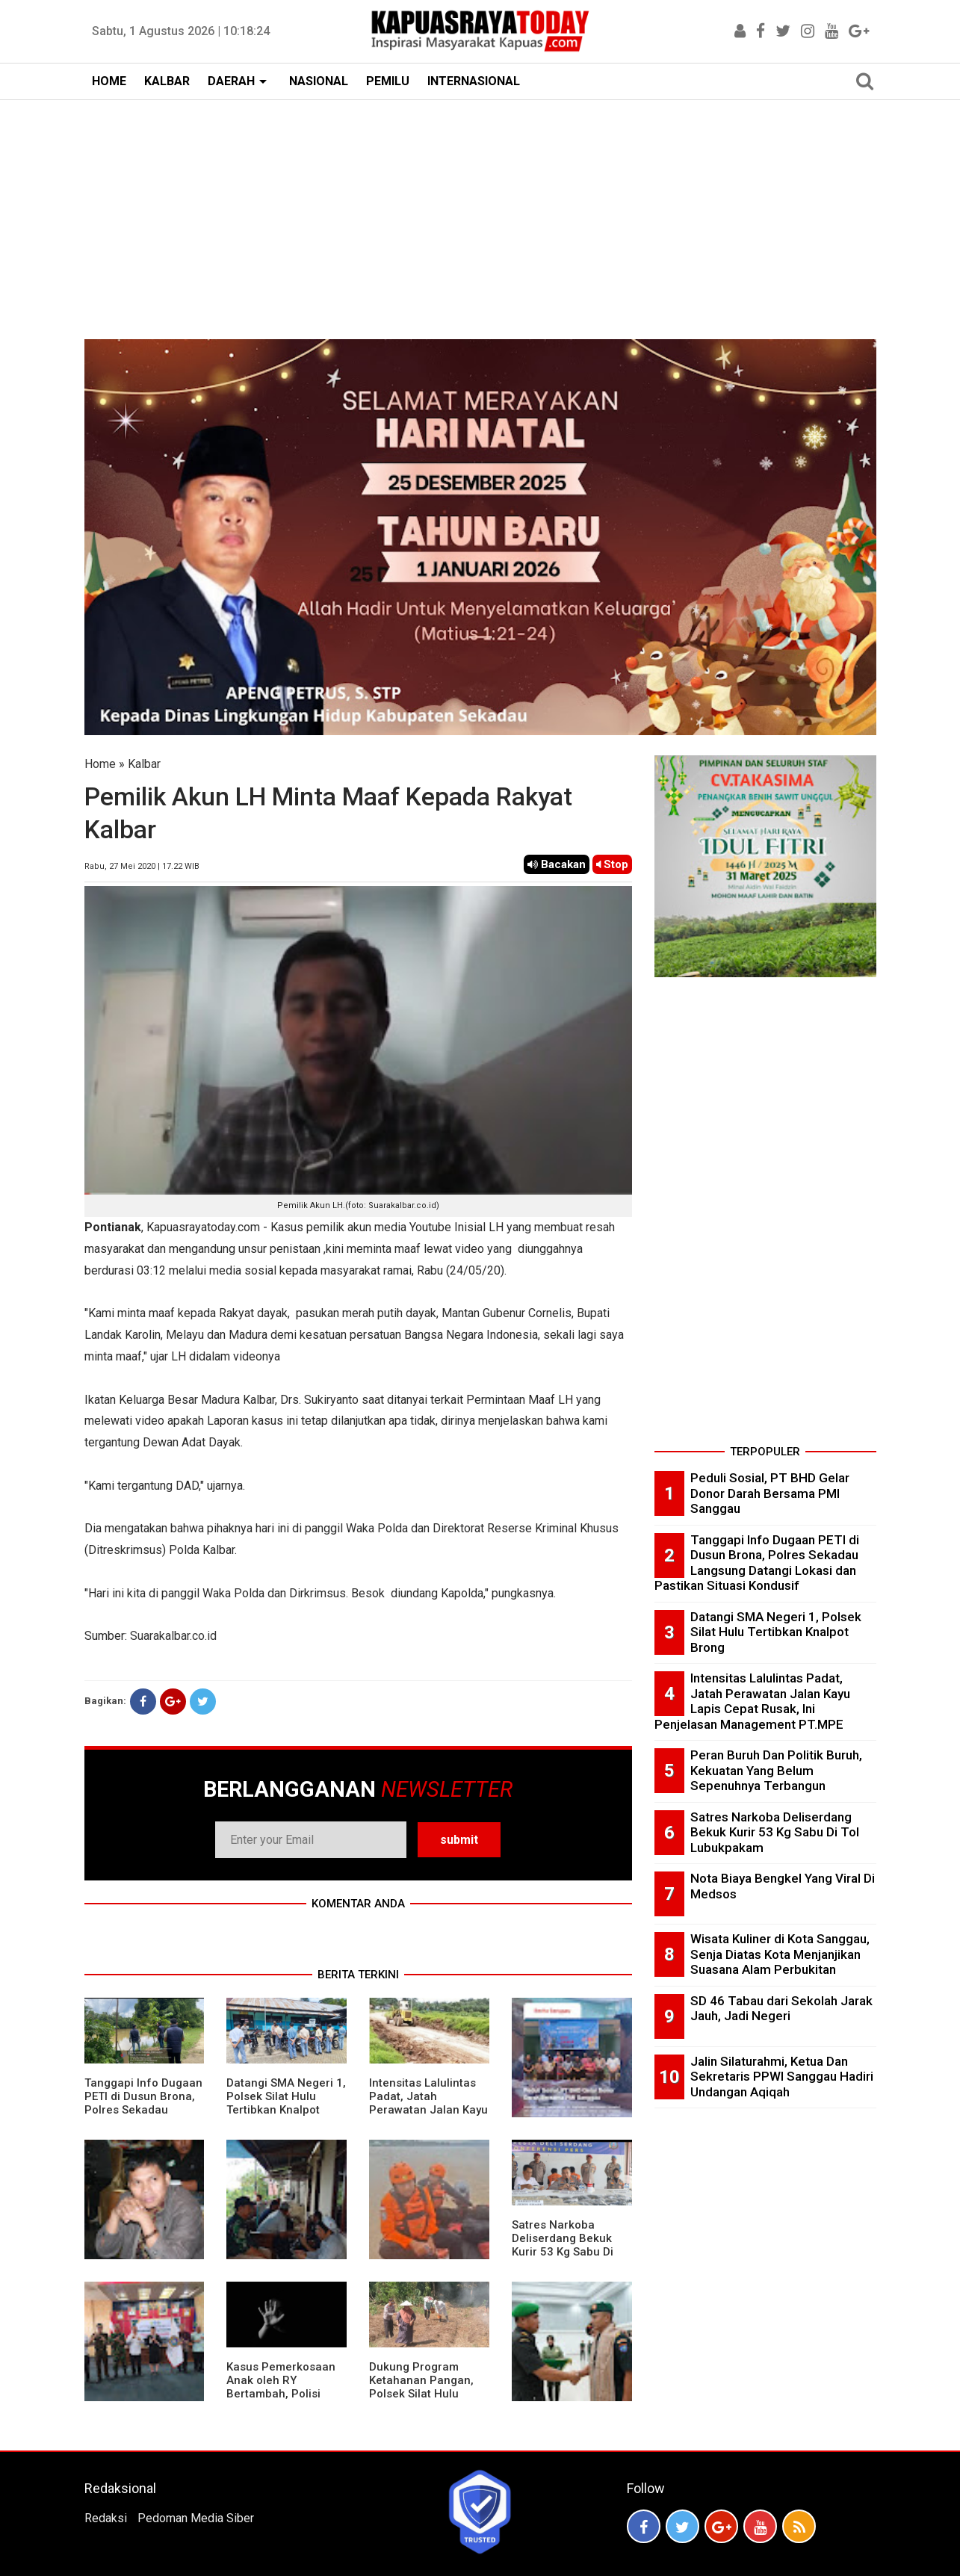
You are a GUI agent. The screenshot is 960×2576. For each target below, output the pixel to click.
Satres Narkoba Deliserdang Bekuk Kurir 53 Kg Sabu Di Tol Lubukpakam (562, 2245)
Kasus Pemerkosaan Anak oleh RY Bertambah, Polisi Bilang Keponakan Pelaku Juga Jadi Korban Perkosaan (280, 2400)
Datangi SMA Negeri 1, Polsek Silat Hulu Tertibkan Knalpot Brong (286, 2103)
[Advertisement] (480, 212)
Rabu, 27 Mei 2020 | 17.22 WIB (141, 866)
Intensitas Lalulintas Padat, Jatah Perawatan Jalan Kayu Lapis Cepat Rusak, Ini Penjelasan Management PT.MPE (428, 2116)
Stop (612, 864)
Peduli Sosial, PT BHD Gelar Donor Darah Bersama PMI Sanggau (769, 1493)
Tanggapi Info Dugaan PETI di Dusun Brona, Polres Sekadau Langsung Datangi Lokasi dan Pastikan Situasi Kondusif (143, 2116)
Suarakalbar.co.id (173, 1636)
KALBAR (167, 81)
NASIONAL (318, 81)
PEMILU (387, 81)
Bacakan (556, 864)
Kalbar (144, 764)
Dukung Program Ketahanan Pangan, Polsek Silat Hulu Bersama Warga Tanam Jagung (421, 2393)
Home (100, 764)
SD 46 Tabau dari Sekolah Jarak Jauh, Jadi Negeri (781, 2008)
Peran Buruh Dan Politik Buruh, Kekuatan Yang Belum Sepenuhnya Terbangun (776, 1770)
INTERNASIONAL (473, 81)
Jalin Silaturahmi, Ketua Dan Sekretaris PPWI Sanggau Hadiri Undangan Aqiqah (781, 2076)
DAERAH (231, 81)
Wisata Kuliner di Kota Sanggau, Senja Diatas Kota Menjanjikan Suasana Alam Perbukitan (780, 1954)
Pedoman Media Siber (195, 2518)
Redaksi (105, 2518)
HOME (109, 81)
